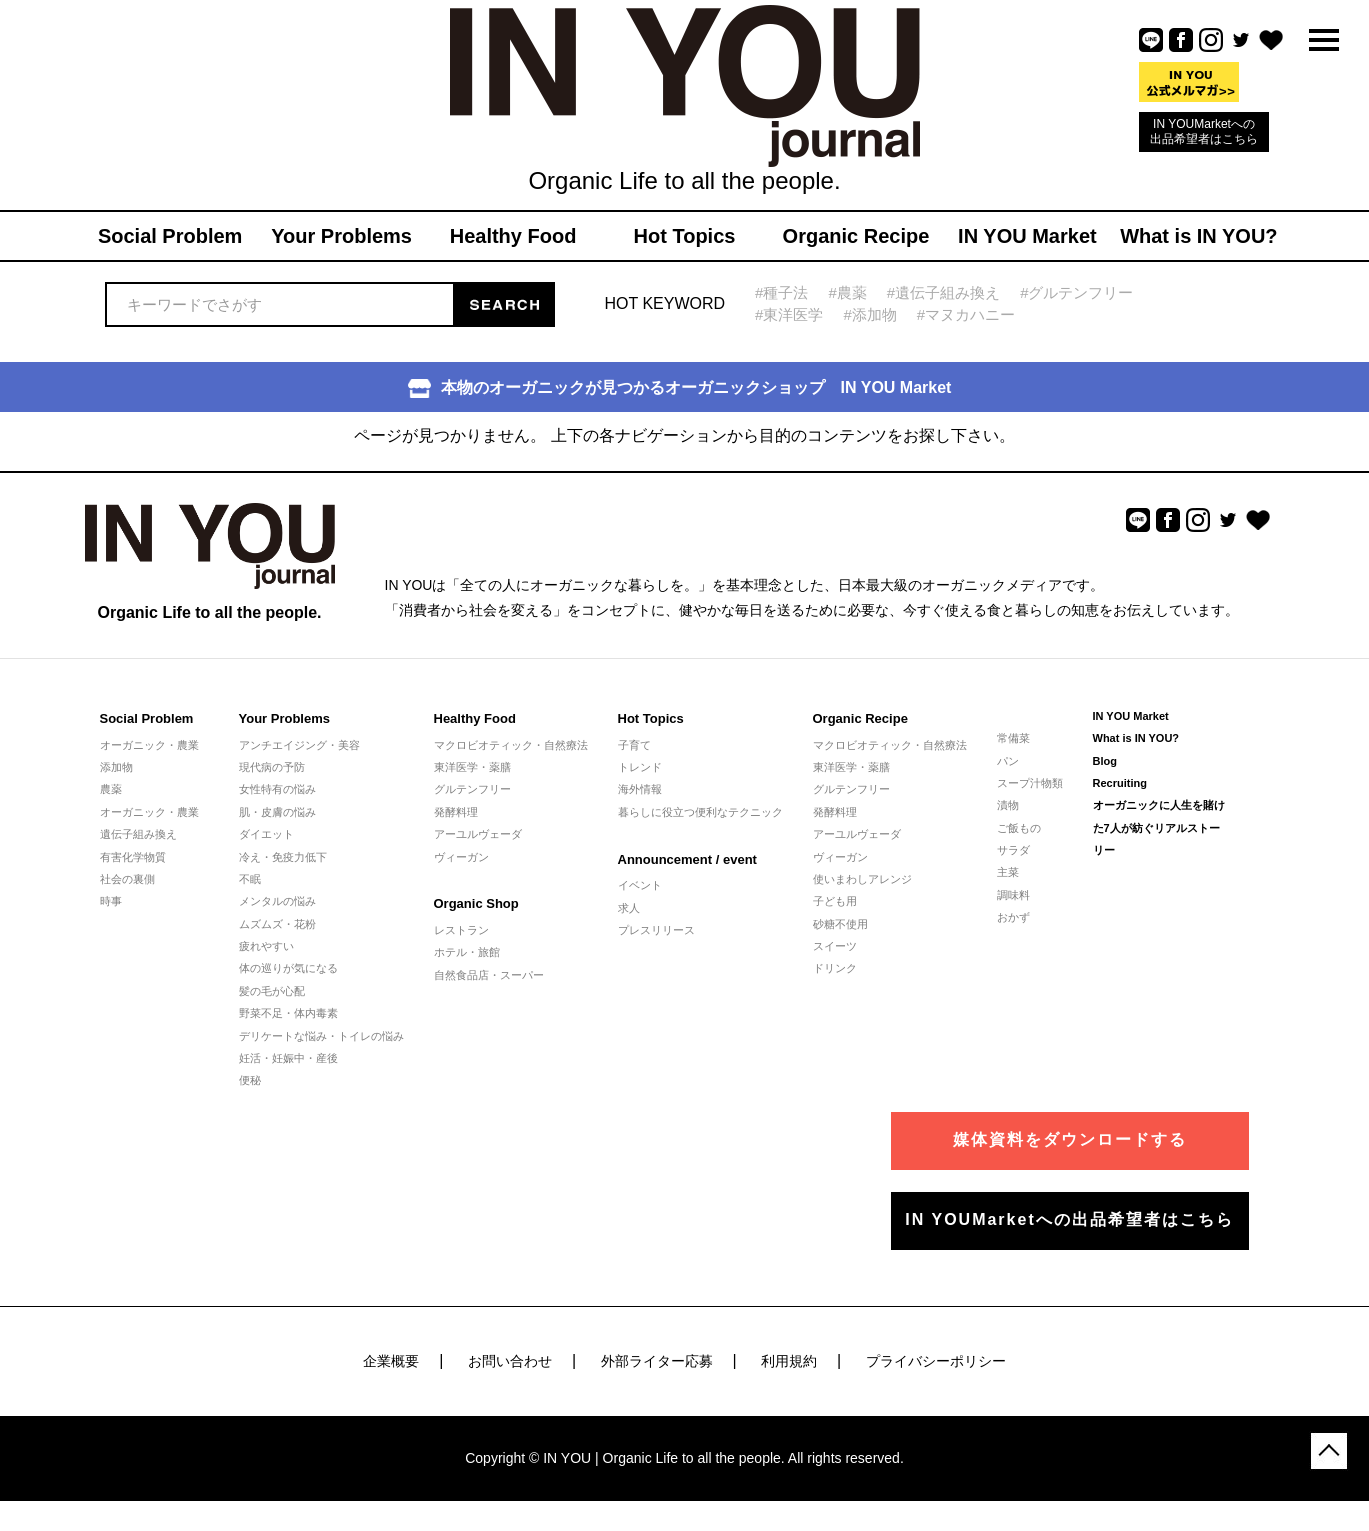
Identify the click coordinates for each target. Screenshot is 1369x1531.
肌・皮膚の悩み (277, 812)
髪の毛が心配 (272, 991)
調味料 (1013, 895)
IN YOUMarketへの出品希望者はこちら (1204, 131)
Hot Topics (651, 718)
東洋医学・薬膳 (472, 767)
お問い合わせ (510, 1361)
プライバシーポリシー (936, 1361)
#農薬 (847, 292)
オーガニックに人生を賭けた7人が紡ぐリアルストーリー (1159, 827)
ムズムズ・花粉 (277, 924)
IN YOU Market (1131, 716)
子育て (634, 745)
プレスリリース (656, 930)
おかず (1013, 917)
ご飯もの (1019, 828)
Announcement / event (687, 859)
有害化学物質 (133, 857)
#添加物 (869, 314)
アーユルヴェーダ (478, 834)
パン (1008, 761)
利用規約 (789, 1361)
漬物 (1008, 805)
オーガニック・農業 (149, 745)
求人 (629, 908)
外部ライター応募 (657, 1361)
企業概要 (391, 1361)
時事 (111, 901)
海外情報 (640, 789)
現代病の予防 (272, 767)
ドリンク (835, 968)
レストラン (461, 930)
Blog (1105, 761)
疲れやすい (266, 946)
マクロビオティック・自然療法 (511, 745)
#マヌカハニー (966, 314)
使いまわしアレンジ (862, 879)
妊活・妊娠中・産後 (288, 1058)
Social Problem (147, 718)
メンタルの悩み (277, 901)
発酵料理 (456, 812)
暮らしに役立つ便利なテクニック (700, 812)
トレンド (640, 767)
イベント (640, 885)
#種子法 (781, 292)
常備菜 (1013, 738)
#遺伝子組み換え (943, 292)
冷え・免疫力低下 (283, 857)
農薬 (111, 789)
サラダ (1013, 850)
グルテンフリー (472, 789)
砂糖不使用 (840, 924)
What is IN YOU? (1136, 738)
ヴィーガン (461, 857)
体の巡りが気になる (288, 968)
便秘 (250, 1080)
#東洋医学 (789, 314)
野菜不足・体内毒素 (288, 1013)
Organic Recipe (860, 718)
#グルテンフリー (1076, 292)
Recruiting (1120, 783)
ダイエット (266, 834)
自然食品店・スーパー (489, 975)
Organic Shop (476, 903)
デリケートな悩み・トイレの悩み (321, 1036)
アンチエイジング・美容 (299, 745)
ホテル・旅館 (467, 952)
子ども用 (835, 901)
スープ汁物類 (1030, 783)
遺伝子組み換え (138, 834)
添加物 (116, 767)
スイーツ (835, 946)
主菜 (1008, 872)
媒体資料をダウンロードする (1070, 1139)
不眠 (250, 879)
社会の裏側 (127, 879)
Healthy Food (475, 718)
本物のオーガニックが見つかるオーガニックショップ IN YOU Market (680, 388)
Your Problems (285, 718)
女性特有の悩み (277, 789)
